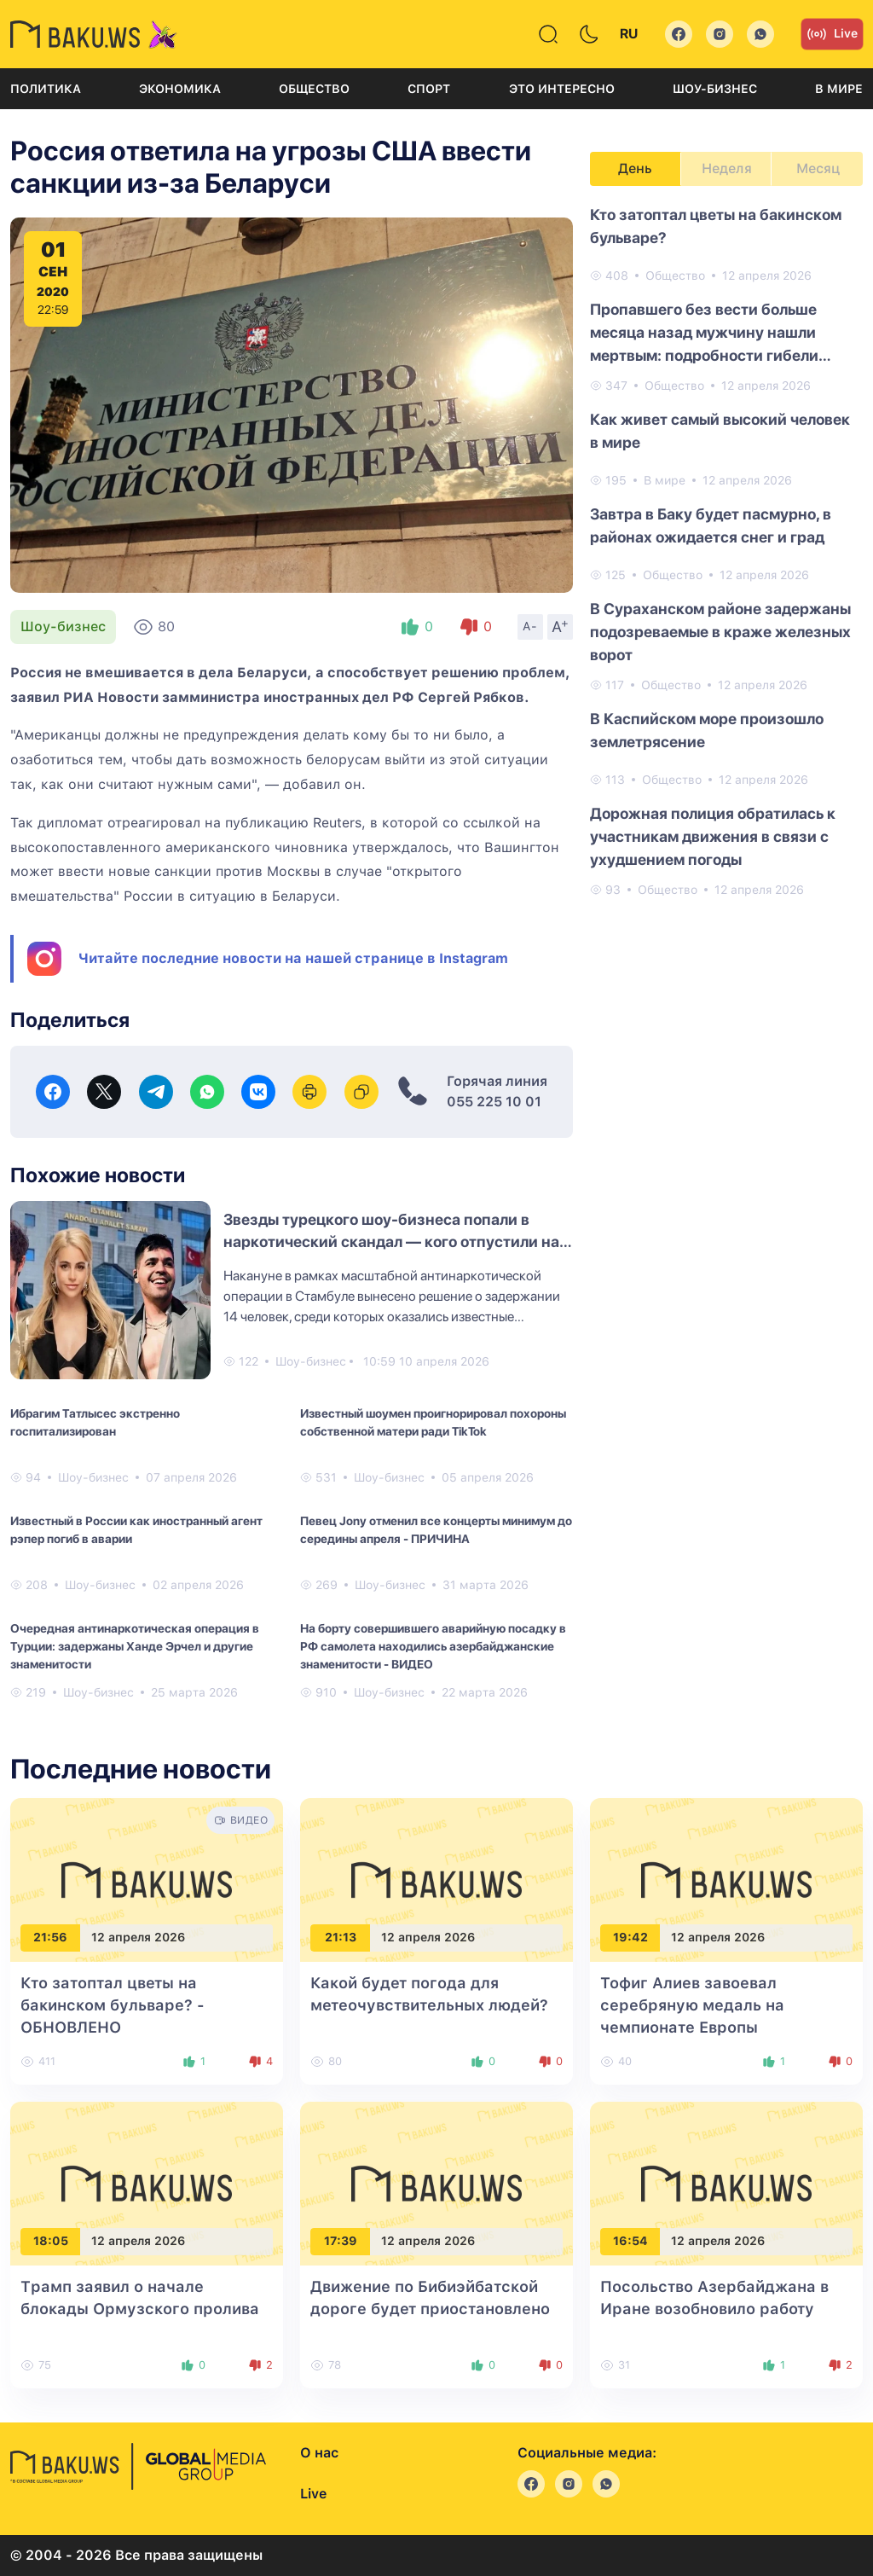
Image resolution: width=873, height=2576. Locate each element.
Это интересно (562, 89)
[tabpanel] (726, 551)
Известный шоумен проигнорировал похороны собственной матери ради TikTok (433, 1422)
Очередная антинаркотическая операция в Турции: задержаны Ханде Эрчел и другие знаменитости (134, 1646)
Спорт (429, 89)
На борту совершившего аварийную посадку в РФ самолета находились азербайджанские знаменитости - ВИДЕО (433, 1646)
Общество (314, 89)
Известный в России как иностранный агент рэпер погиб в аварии (136, 1530)
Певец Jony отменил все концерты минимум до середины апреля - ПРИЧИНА (436, 1530)
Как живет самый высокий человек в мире (720, 430)
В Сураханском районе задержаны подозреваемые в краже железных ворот (720, 632)
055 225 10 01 (494, 1102)
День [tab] (635, 168)
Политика (45, 89)
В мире (839, 89)
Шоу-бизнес (715, 89)
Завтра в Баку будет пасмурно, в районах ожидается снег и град (710, 525)
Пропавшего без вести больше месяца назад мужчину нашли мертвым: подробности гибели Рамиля (704, 333)
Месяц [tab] (818, 168)
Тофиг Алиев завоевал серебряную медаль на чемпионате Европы (692, 2005)
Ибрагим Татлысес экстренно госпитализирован (95, 1422)
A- (530, 626)
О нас (319, 2453)
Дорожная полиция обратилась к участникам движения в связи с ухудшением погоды (712, 836)
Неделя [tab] (727, 168)
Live (832, 34)
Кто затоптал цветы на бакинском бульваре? (715, 226)
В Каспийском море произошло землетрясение (707, 730)
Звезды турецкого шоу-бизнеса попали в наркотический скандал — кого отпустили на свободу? (391, 1241)
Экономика (180, 89)
